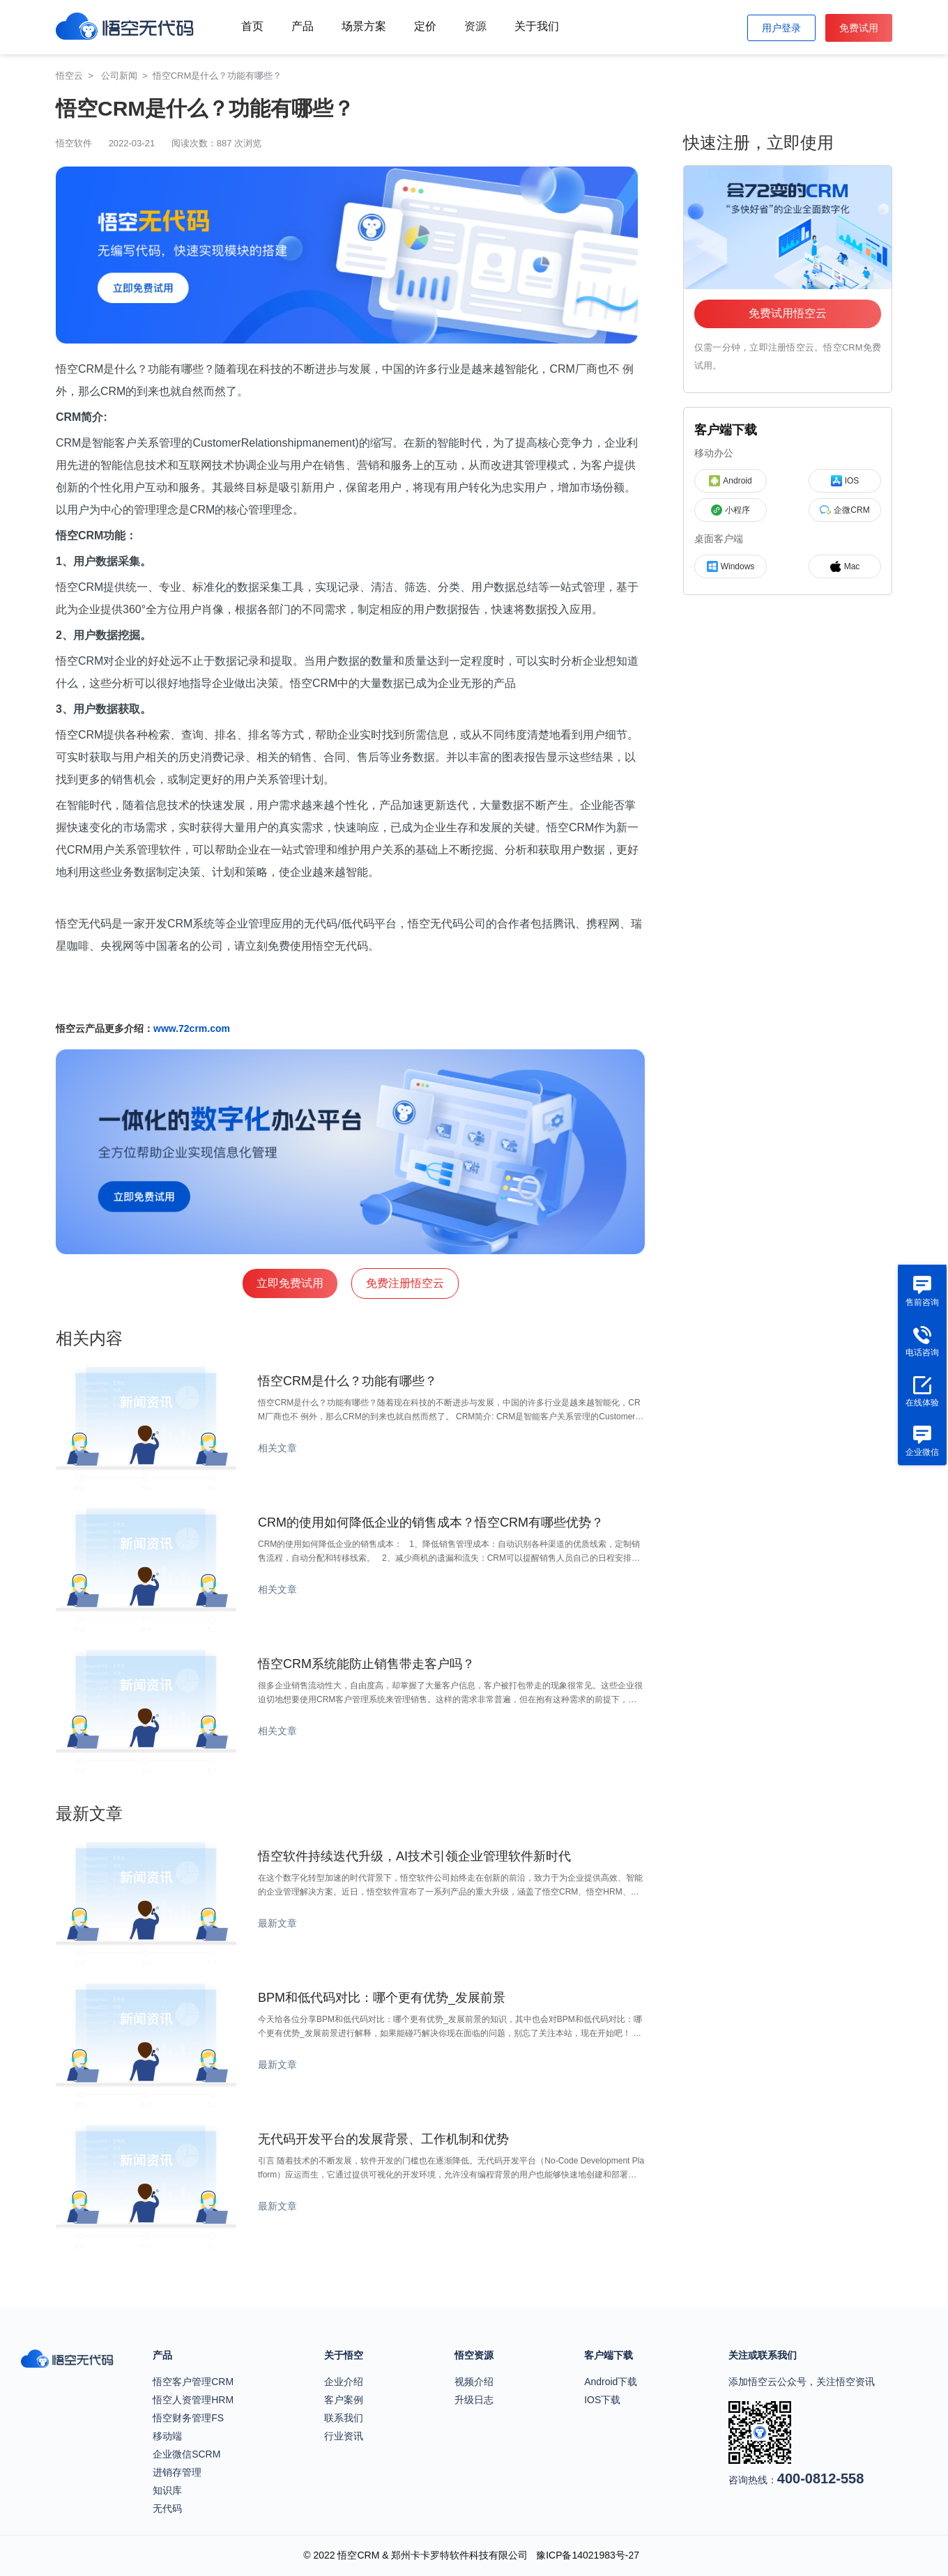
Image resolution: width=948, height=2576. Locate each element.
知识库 (167, 2490)
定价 (425, 26)
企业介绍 (343, 2381)
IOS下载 (602, 2399)
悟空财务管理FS (188, 2417)
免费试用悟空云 (788, 313)
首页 (252, 26)
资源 (475, 26)
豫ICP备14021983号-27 (587, 2555)
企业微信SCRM (186, 2454)
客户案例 (343, 2399)
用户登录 (781, 27)
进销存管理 (177, 2472)
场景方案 (364, 26)
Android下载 (610, 2381)
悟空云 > (77, 75)
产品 (302, 26)
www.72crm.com (191, 1028)
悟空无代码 (84, 924)
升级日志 (474, 2399)
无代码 (167, 2508)
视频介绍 (474, 2381)
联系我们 (343, 2417)
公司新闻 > (127, 75)
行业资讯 (343, 2436)
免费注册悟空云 (405, 1283)
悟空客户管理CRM (193, 2381)
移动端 (167, 2436)
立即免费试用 (290, 1283)
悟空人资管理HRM (193, 2399)
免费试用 (858, 27)
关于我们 (536, 26)
